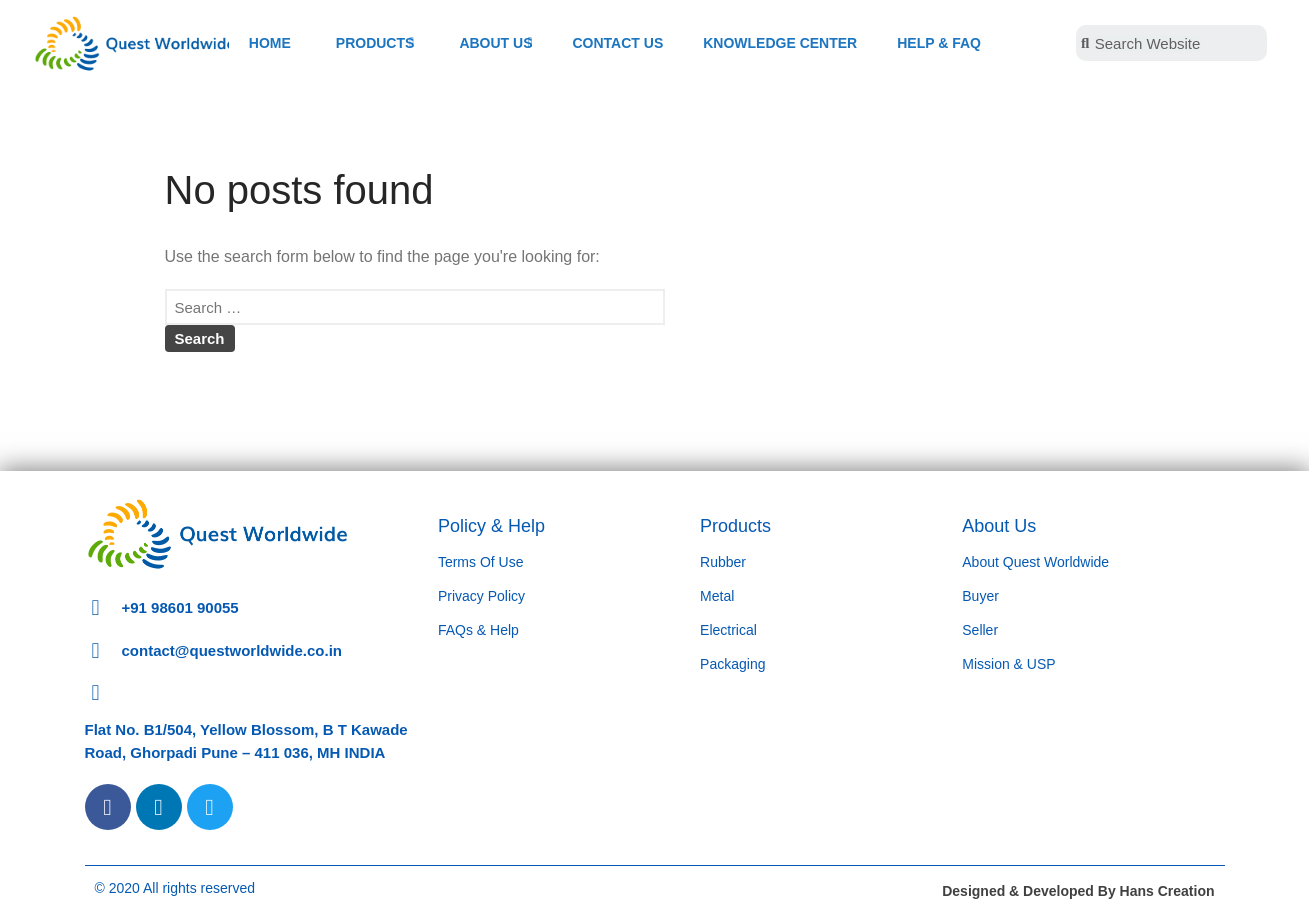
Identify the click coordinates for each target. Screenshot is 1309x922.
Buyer (980, 596)
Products (735, 526)
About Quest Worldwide (1035, 562)
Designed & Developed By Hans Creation (1078, 891)
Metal (717, 596)
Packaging (732, 664)
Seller (980, 630)
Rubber (723, 562)
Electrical (728, 630)
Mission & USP (1008, 664)
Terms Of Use (481, 562)
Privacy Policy (481, 596)
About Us (999, 526)
